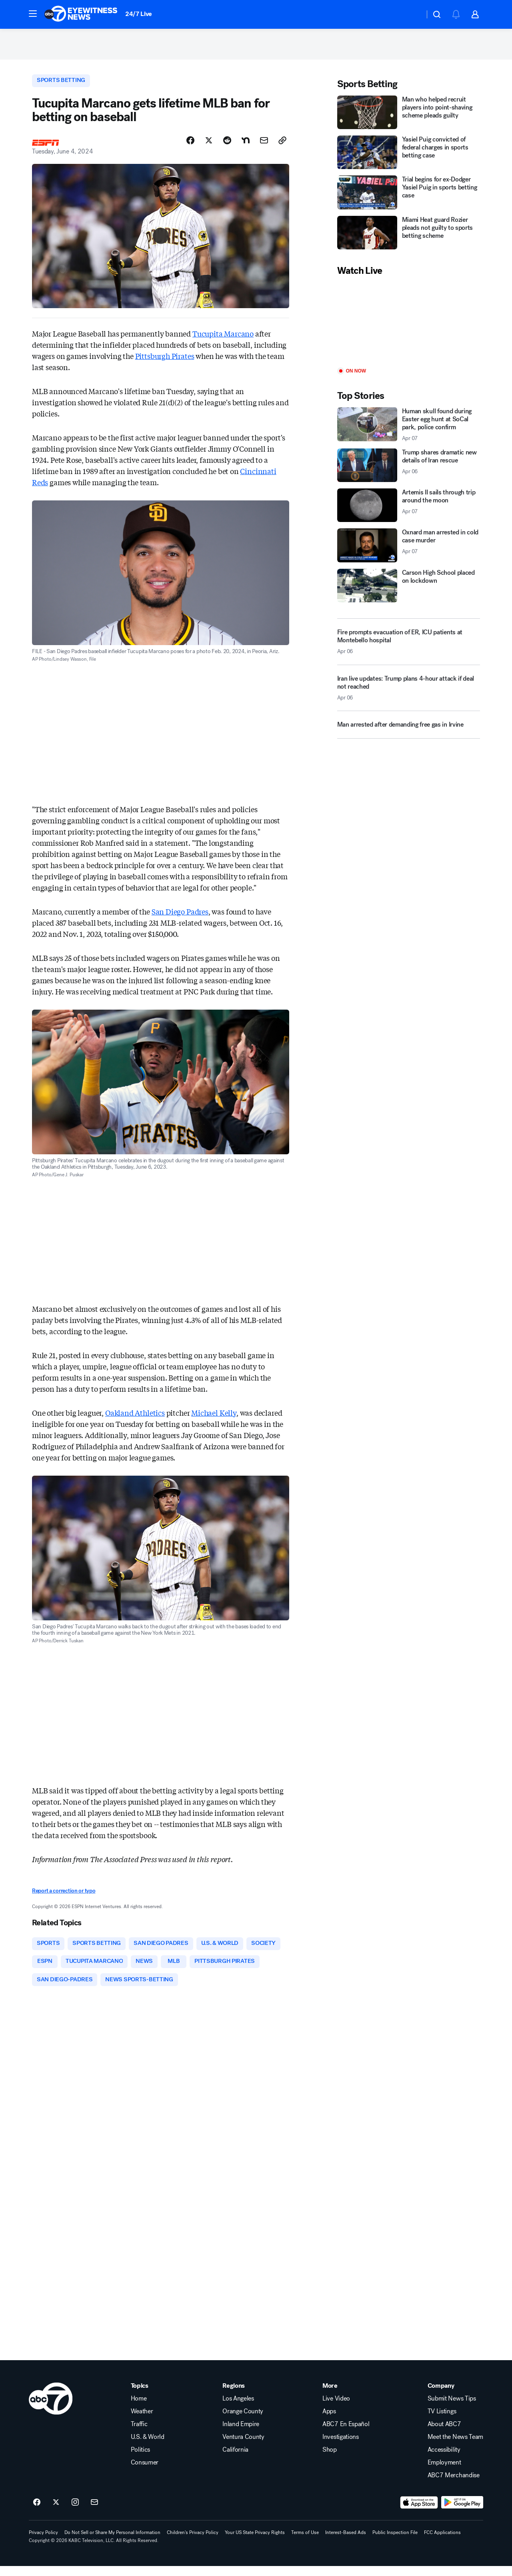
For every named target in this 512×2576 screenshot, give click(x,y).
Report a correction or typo (63, 1897)
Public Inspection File (395, 2542)
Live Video (336, 2408)
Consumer (144, 2472)
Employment (444, 2472)
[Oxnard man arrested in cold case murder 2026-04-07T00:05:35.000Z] (408, 551)
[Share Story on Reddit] (227, 146)
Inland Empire (240, 2434)
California (235, 2459)
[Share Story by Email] (264, 146)
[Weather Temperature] (412, 14)
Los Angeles (238, 2408)
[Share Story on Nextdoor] (245, 146)
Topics (139, 2396)
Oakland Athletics (135, 1419)
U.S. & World (147, 2447)
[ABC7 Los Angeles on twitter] (56, 2512)
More (330, 2396)
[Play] (408, 328)
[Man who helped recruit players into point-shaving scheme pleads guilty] (408, 117)
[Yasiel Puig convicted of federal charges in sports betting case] (408, 157)
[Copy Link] (282, 146)
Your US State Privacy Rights (255, 2542)
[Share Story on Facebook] (190, 146)
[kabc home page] (50, 2409)
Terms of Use (305, 2542)
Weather (142, 2421)
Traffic (139, 2434)
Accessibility (444, 2459)
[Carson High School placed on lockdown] (408, 591)
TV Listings (442, 2421)
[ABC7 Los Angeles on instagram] (75, 2512)
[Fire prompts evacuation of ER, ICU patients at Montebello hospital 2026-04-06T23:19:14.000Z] (408, 647)
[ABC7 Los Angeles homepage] (80, 14)
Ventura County (243, 2447)
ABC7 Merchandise (454, 2485)
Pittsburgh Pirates (164, 362)
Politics (140, 2459)
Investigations (340, 2447)
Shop (329, 2459)
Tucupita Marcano (223, 340)
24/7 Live (138, 14)
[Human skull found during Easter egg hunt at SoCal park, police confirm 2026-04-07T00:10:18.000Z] (408, 430)
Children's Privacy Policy (192, 2542)
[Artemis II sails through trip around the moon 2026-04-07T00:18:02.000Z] (408, 510)
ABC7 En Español (345, 2434)
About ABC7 (444, 2434)
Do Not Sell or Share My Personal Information (112, 2542)
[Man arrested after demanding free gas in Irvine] (408, 733)
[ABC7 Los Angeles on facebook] (37, 2512)
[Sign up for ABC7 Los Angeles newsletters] (94, 2512)
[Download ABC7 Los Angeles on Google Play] (462, 2512)
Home (139, 2408)
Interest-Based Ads (345, 2542)
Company (441, 2396)
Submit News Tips (452, 2408)
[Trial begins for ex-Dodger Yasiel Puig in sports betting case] (408, 198)
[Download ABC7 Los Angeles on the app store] (419, 2512)
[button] (32, 14)
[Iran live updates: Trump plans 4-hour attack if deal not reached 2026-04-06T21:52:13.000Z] (408, 696)
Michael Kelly (213, 1419)
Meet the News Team (455, 2447)
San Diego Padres (180, 917)
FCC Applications (442, 2542)
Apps (329, 2421)
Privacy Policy (43, 2542)
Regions (233, 2396)
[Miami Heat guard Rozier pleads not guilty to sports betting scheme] (408, 238)
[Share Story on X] (209, 146)
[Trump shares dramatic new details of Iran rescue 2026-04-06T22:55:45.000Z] (408, 470)
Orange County (242, 2421)
